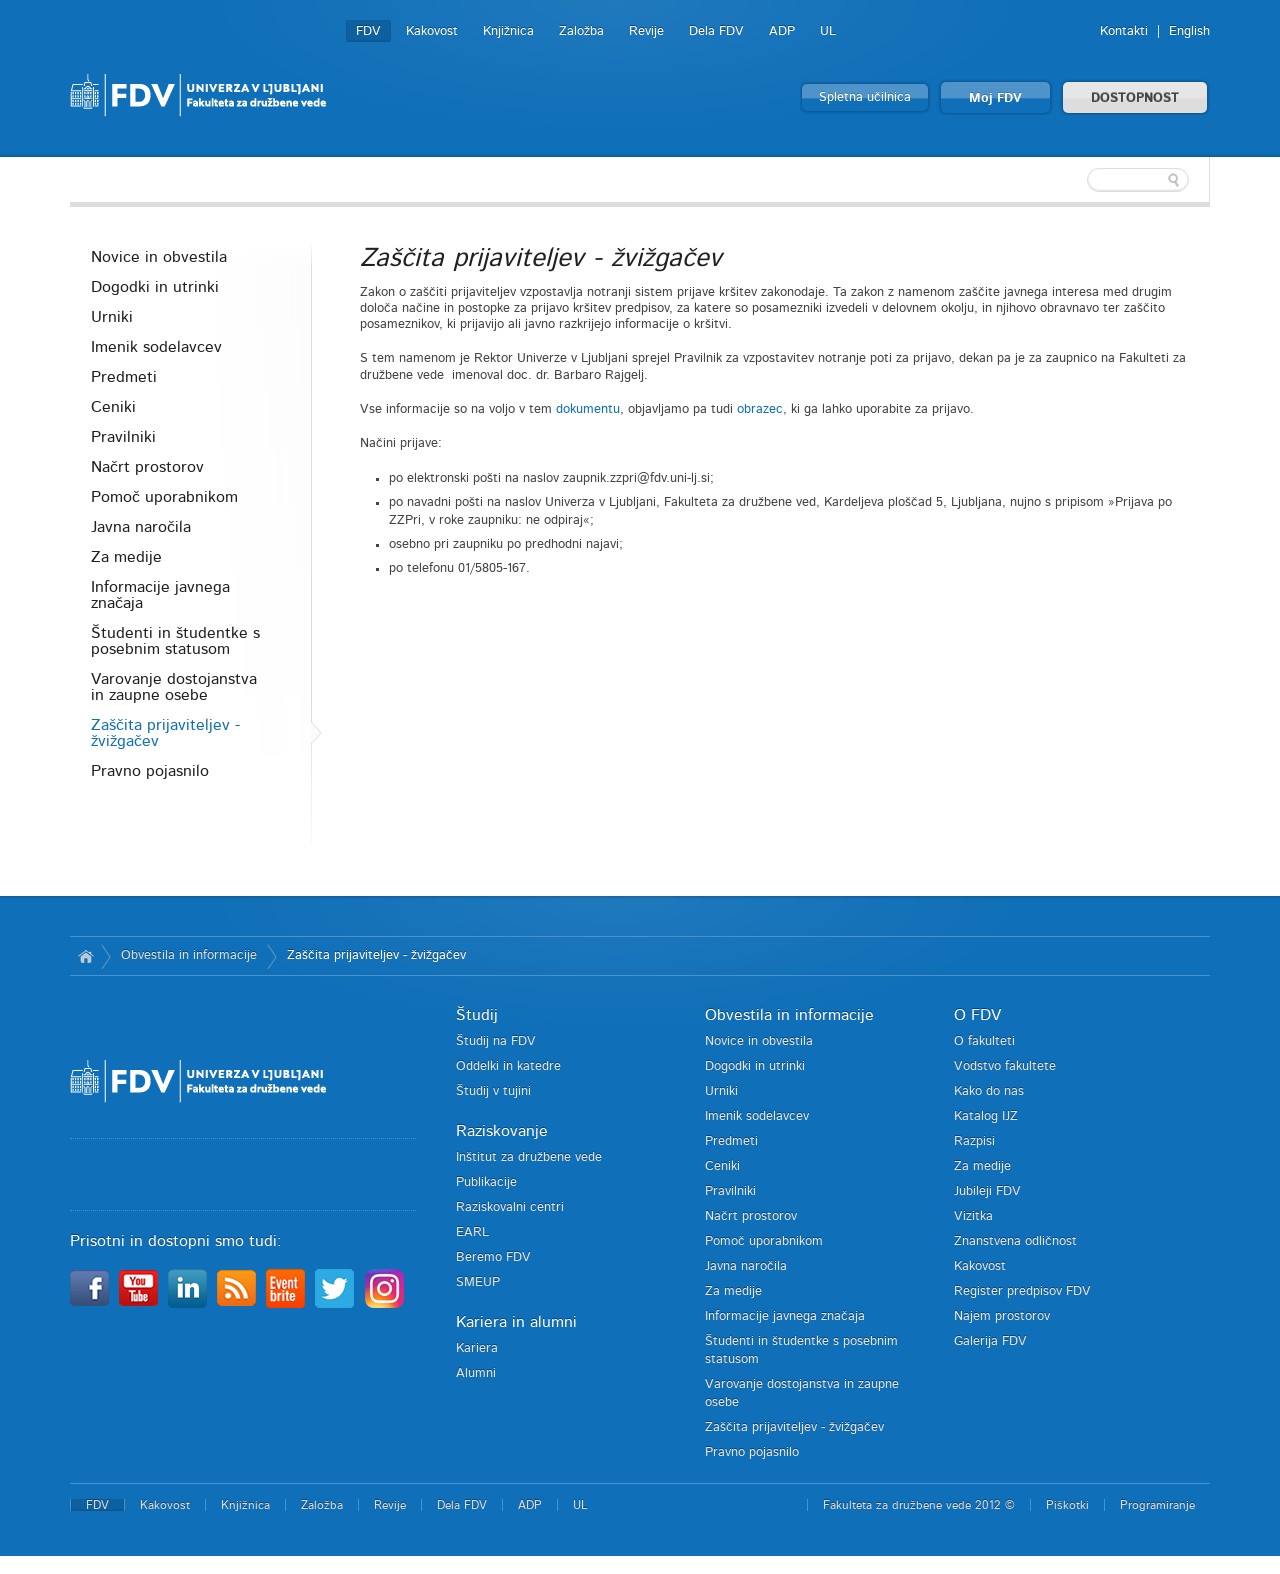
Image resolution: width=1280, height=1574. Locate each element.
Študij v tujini (493, 1091)
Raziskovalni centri (510, 1207)
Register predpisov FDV (1022, 1291)
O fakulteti (984, 1041)
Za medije (126, 557)
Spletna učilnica (865, 97)
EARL (472, 1232)
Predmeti (124, 377)
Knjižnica (508, 31)
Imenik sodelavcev (156, 347)
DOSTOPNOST (1135, 98)
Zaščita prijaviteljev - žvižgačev (165, 733)
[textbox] (1080, 180)
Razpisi (974, 1141)
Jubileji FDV (987, 1191)
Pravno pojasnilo (150, 771)
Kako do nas (989, 1091)
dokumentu (588, 409)
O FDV (977, 1015)
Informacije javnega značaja (160, 595)
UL (828, 31)
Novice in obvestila (159, 257)
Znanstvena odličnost (1015, 1241)
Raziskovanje (502, 1131)
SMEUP (478, 1282)
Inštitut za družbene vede (529, 1157)
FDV (368, 31)
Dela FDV (716, 31)
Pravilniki (123, 437)
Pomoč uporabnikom (164, 497)
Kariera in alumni (516, 1322)
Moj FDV (995, 98)
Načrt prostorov (147, 467)
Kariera (477, 1348)
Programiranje (1157, 1505)
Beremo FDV (493, 1257)
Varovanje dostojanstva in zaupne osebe (174, 687)
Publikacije (486, 1182)
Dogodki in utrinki (155, 287)
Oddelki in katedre (508, 1066)
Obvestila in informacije (189, 955)
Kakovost (432, 31)
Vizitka (973, 1216)
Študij (477, 1015)
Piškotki (1067, 1505)
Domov (85, 956)
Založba (581, 31)
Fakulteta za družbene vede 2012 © (919, 1505)
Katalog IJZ (986, 1116)
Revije (646, 31)
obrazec (760, 409)
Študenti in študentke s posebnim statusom (175, 641)
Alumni (476, 1373)
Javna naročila (141, 527)
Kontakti (1124, 31)
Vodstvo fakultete (1005, 1066)
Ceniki (113, 407)
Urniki (112, 317)
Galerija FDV (990, 1341)
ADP (782, 31)
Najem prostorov (1002, 1316)
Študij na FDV (496, 1041)
